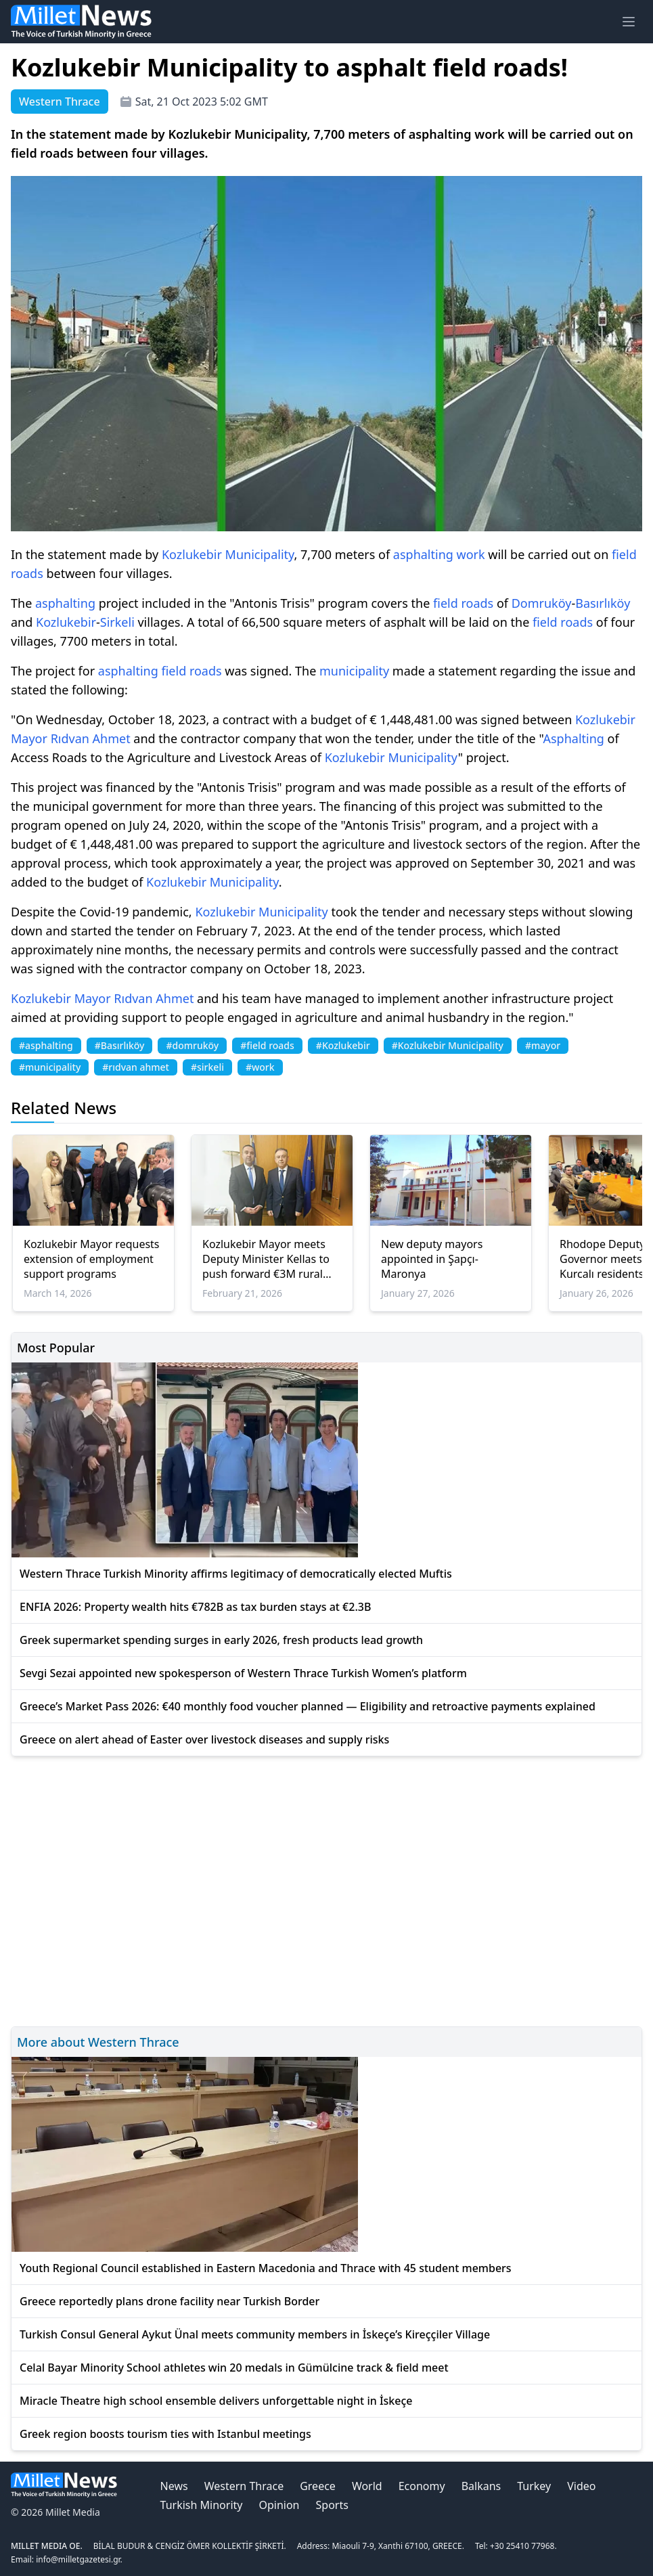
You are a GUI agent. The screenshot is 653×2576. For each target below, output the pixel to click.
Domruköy (542, 603)
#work (260, 1067)
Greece (318, 2486)
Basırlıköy (602, 603)
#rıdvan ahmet (135, 1067)
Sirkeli (117, 622)
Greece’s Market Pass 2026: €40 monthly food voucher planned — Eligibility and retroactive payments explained (307, 1706)
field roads (463, 603)
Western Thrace (244, 2486)
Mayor (29, 738)
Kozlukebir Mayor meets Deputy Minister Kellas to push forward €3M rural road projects (266, 1259)
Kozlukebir (192, 554)
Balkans (481, 2486)
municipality (354, 671)
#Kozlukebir (343, 1045)
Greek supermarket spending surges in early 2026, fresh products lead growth (221, 1640)
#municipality (50, 1067)
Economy (422, 2486)
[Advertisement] (326, 1889)
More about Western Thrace (98, 2042)
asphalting (423, 554)
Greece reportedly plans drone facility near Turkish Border (169, 2301)
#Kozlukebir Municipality (447, 1045)
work (471, 554)
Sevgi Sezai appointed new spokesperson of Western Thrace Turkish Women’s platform (243, 1673)
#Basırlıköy (120, 1045)
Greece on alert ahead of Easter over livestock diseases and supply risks (204, 1739)
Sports (332, 2504)
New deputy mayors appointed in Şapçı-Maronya (431, 1259)
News (174, 2486)
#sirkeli (207, 1067)
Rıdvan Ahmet (91, 738)
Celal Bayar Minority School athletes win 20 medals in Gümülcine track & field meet (234, 2367)
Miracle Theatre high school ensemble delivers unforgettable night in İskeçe (216, 2400)
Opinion (278, 2504)
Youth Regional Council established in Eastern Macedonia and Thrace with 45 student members (266, 2268)
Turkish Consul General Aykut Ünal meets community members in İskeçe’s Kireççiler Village (255, 2334)
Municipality (259, 554)
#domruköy (192, 1045)
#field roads (267, 1045)
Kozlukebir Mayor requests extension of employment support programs (92, 1259)
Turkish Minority (201, 2504)
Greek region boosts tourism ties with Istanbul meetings (165, 2433)
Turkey (534, 2486)
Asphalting (573, 738)
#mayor (542, 1045)
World (367, 2486)
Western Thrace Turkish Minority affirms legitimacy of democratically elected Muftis (236, 1573)
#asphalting (46, 1045)
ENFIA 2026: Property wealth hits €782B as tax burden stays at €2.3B (195, 1606)
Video (581, 2486)
